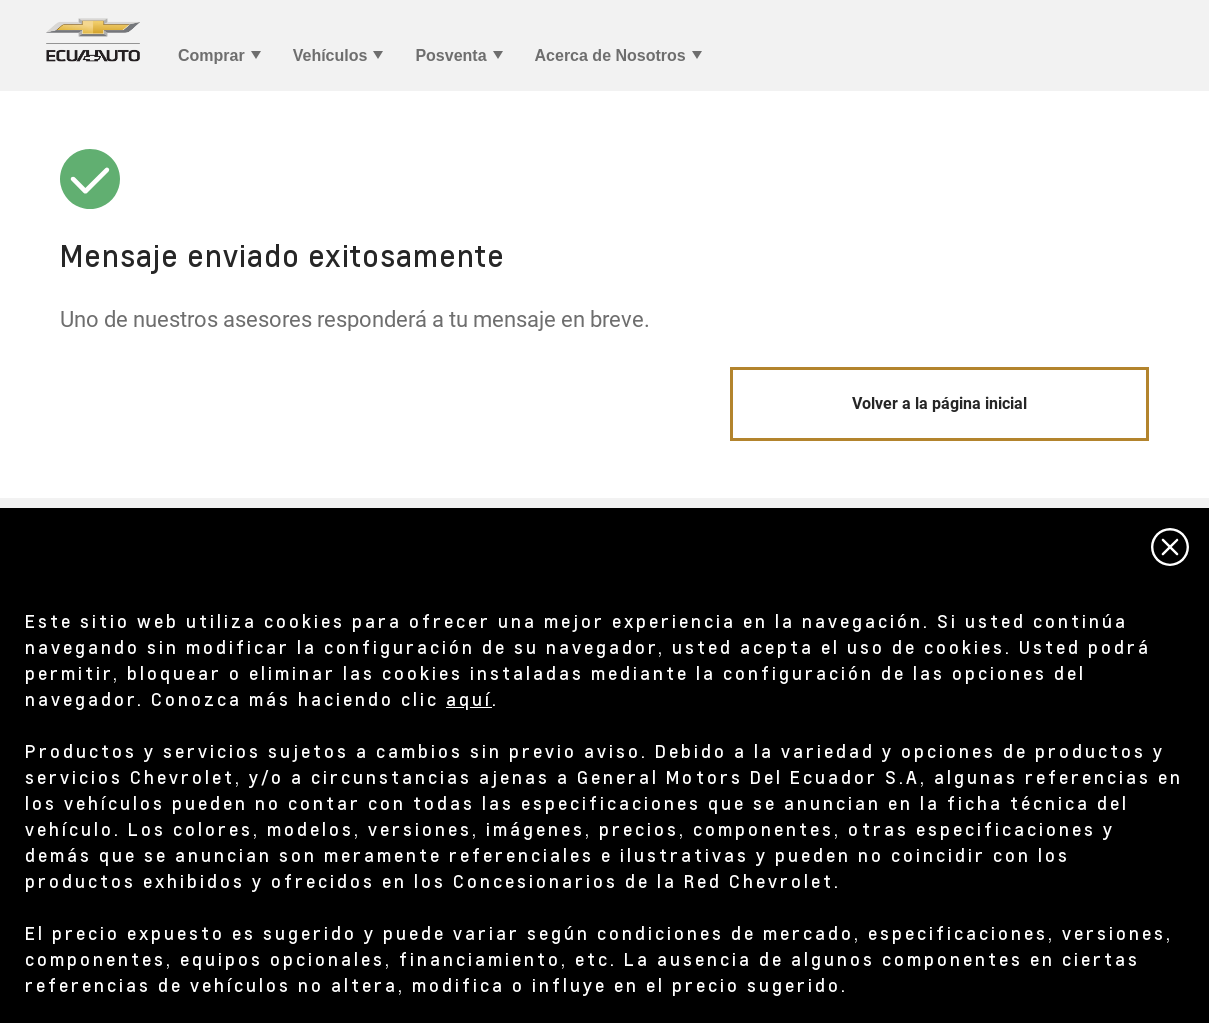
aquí (469, 698)
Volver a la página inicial (939, 403)
